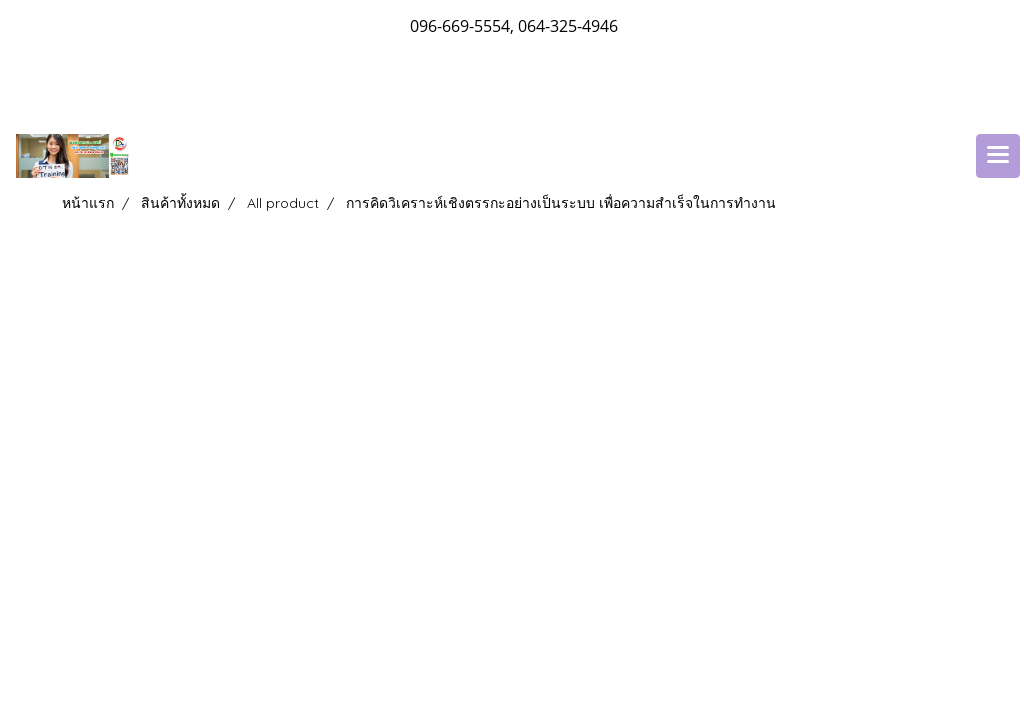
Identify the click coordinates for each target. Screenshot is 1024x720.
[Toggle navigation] (998, 156)
